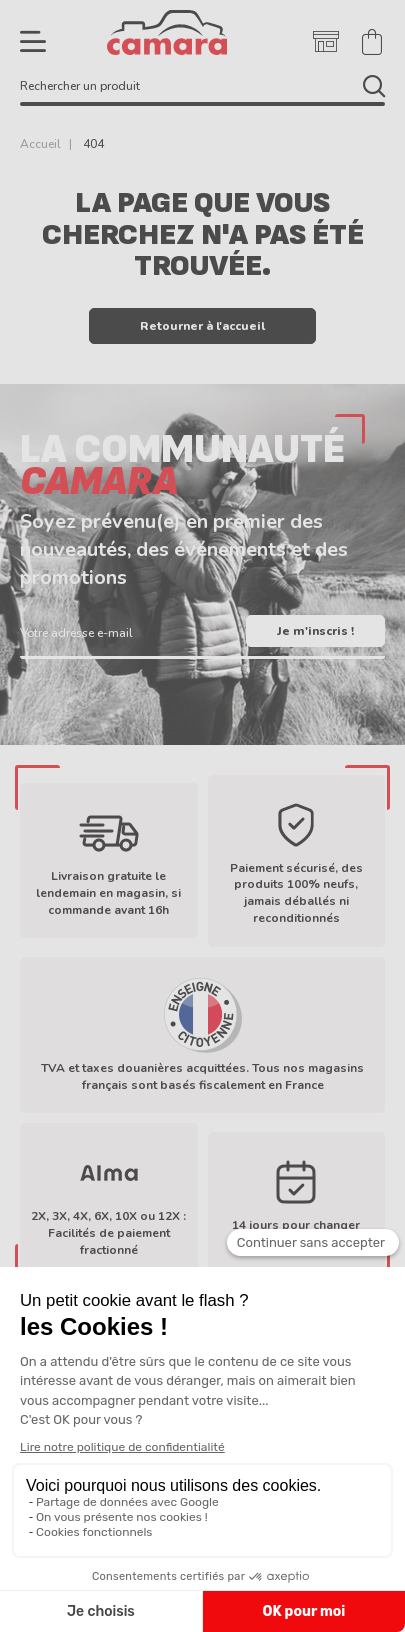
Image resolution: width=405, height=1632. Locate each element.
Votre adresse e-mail (76, 632)
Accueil (40, 144)
